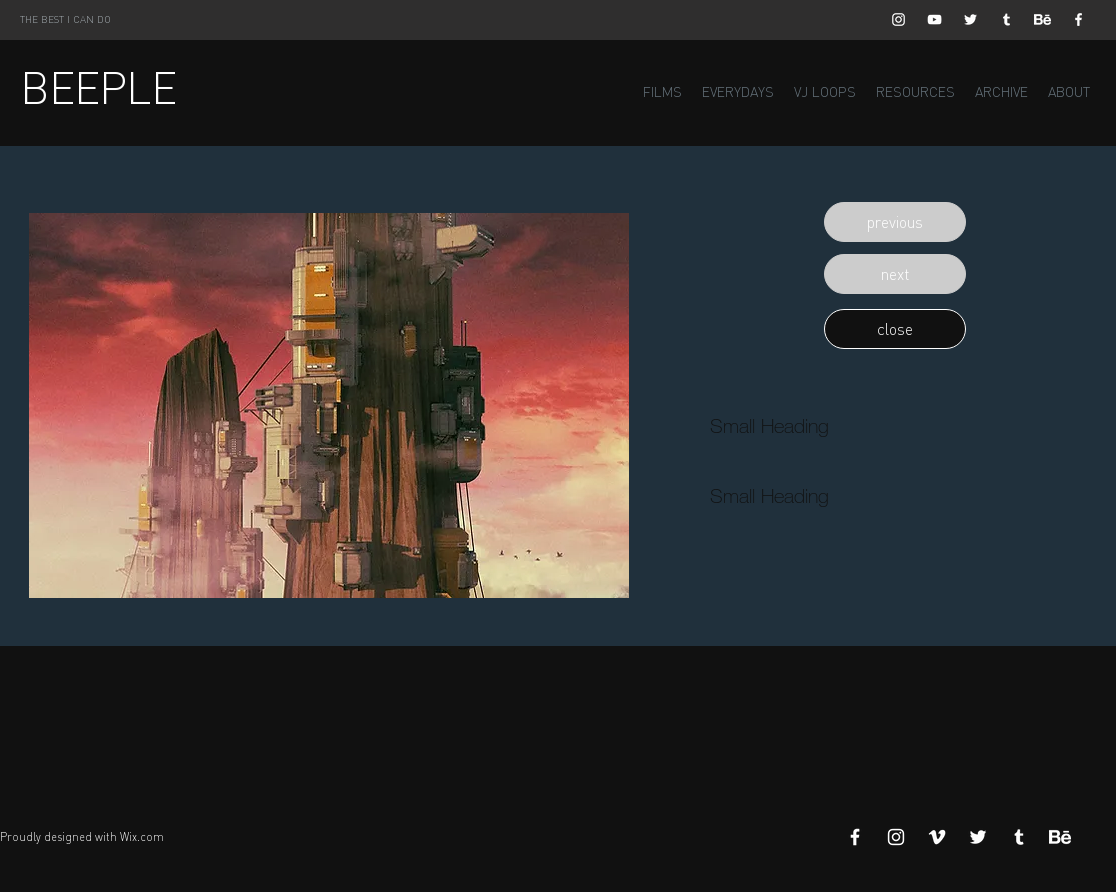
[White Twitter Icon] (970, 19)
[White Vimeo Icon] (937, 837)
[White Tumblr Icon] (1006, 19)
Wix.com (142, 837)
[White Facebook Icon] (1078, 19)
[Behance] (1042, 19)
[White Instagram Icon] (898, 19)
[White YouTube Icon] (934, 19)
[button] (895, 222)
